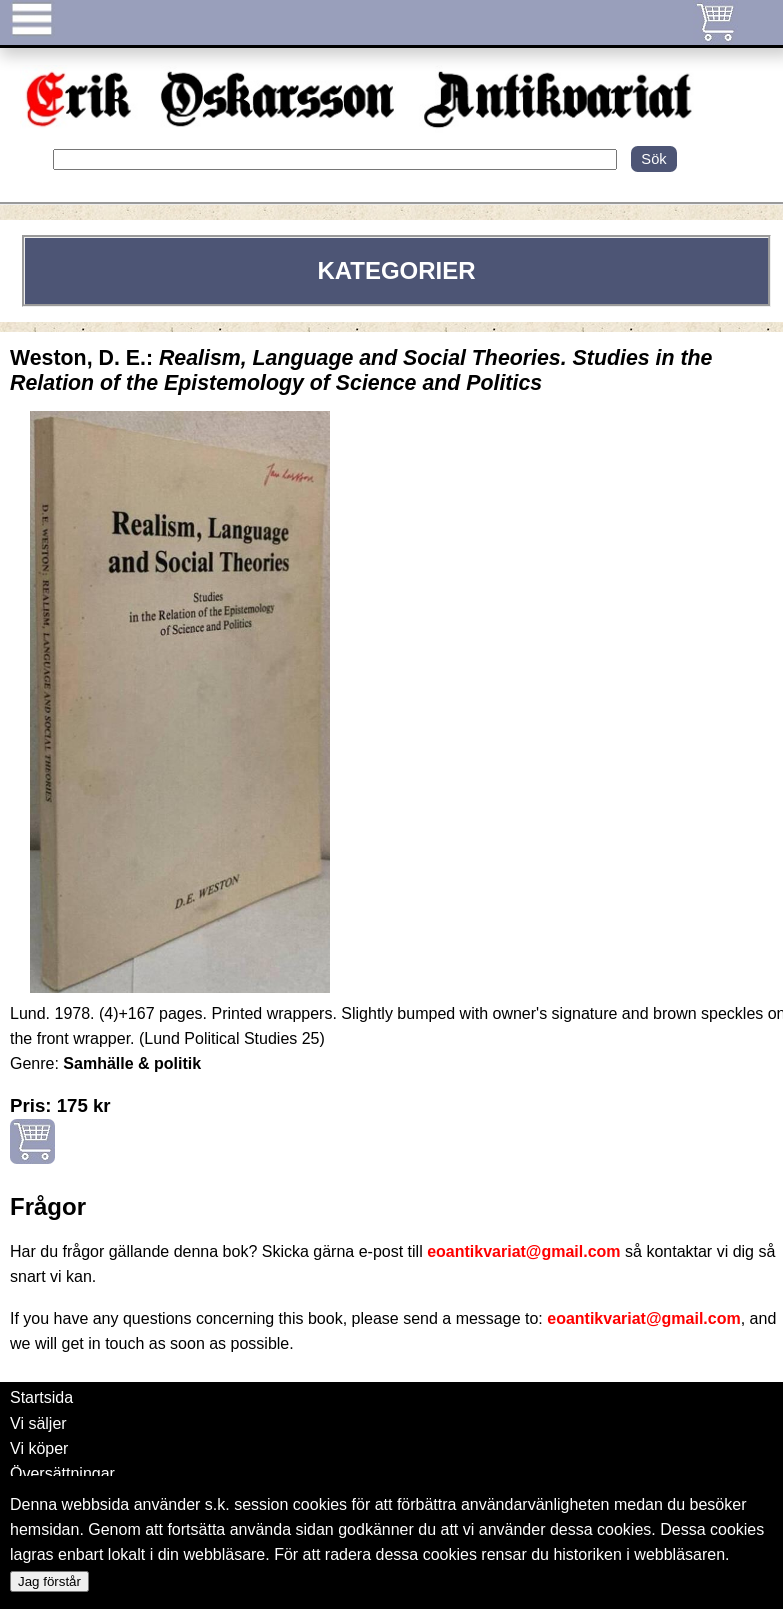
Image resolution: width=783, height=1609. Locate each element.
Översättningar (62, 1473)
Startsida (41, 1397)
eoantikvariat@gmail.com (523, 1251)
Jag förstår (49, 1581)
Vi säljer (38, 1423)
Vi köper (39, 1448)
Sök (653, 159)
